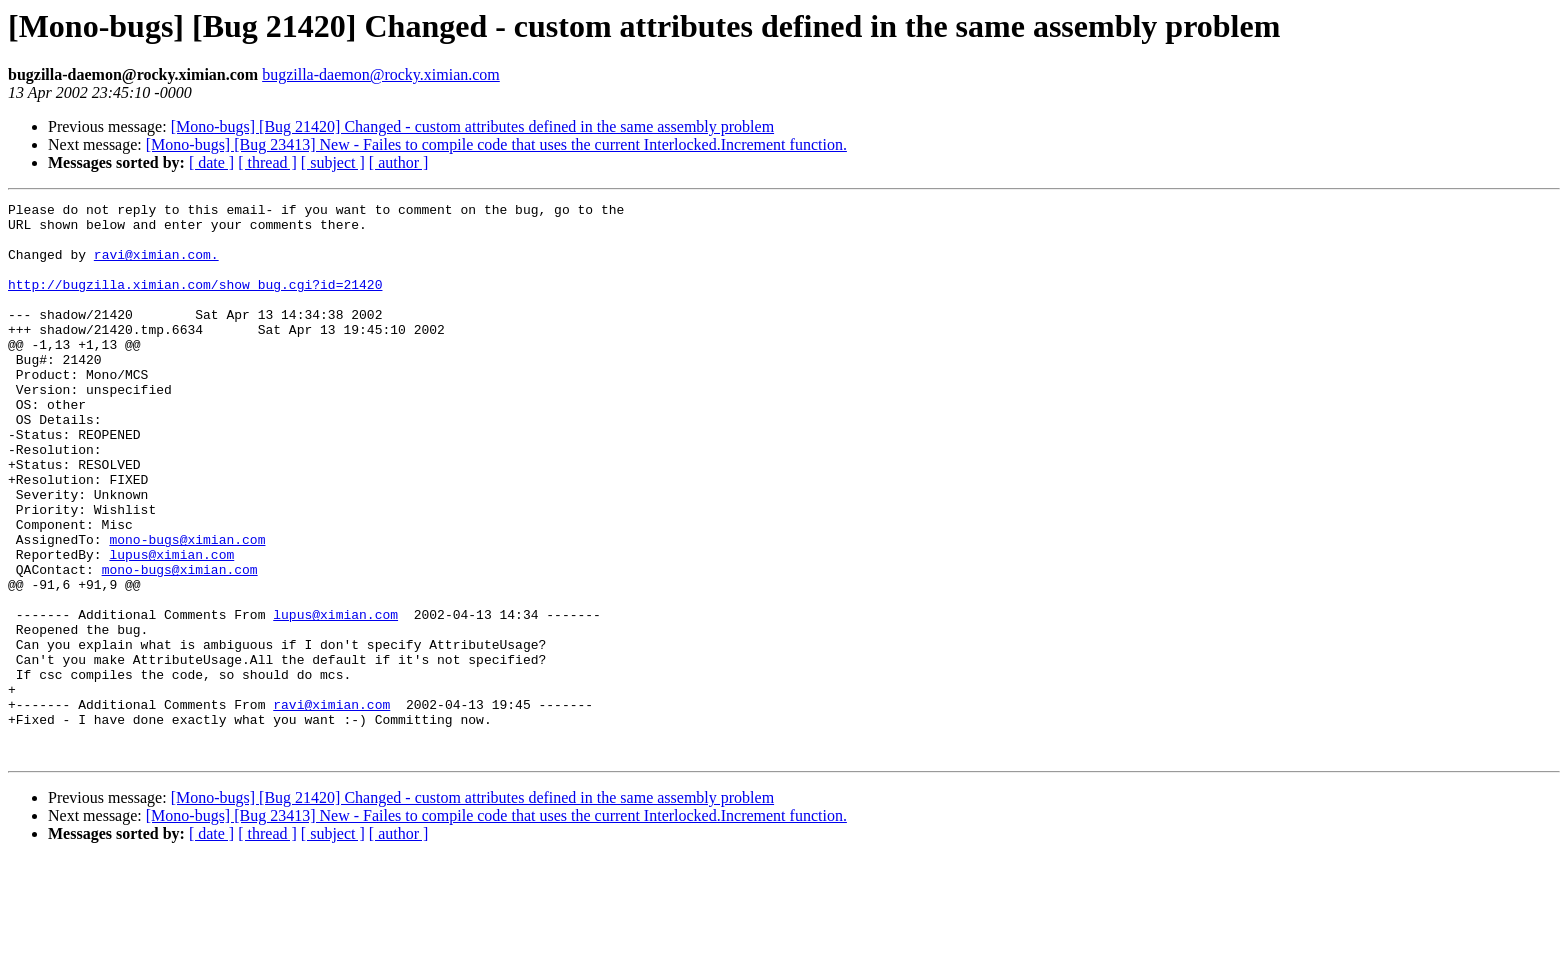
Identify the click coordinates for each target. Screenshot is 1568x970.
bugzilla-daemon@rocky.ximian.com (381, 74)
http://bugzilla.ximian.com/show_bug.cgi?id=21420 (195, 302)
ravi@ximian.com (331, 806)
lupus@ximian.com (171, 626)
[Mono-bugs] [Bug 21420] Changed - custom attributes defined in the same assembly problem (472, 126)
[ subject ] (333, 162)
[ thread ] (267, 162)
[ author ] (399, 162)
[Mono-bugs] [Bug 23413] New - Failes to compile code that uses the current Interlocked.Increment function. (496, 144)
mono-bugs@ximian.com (187, 608)
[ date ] (211, 162)
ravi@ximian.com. (156, 266)
